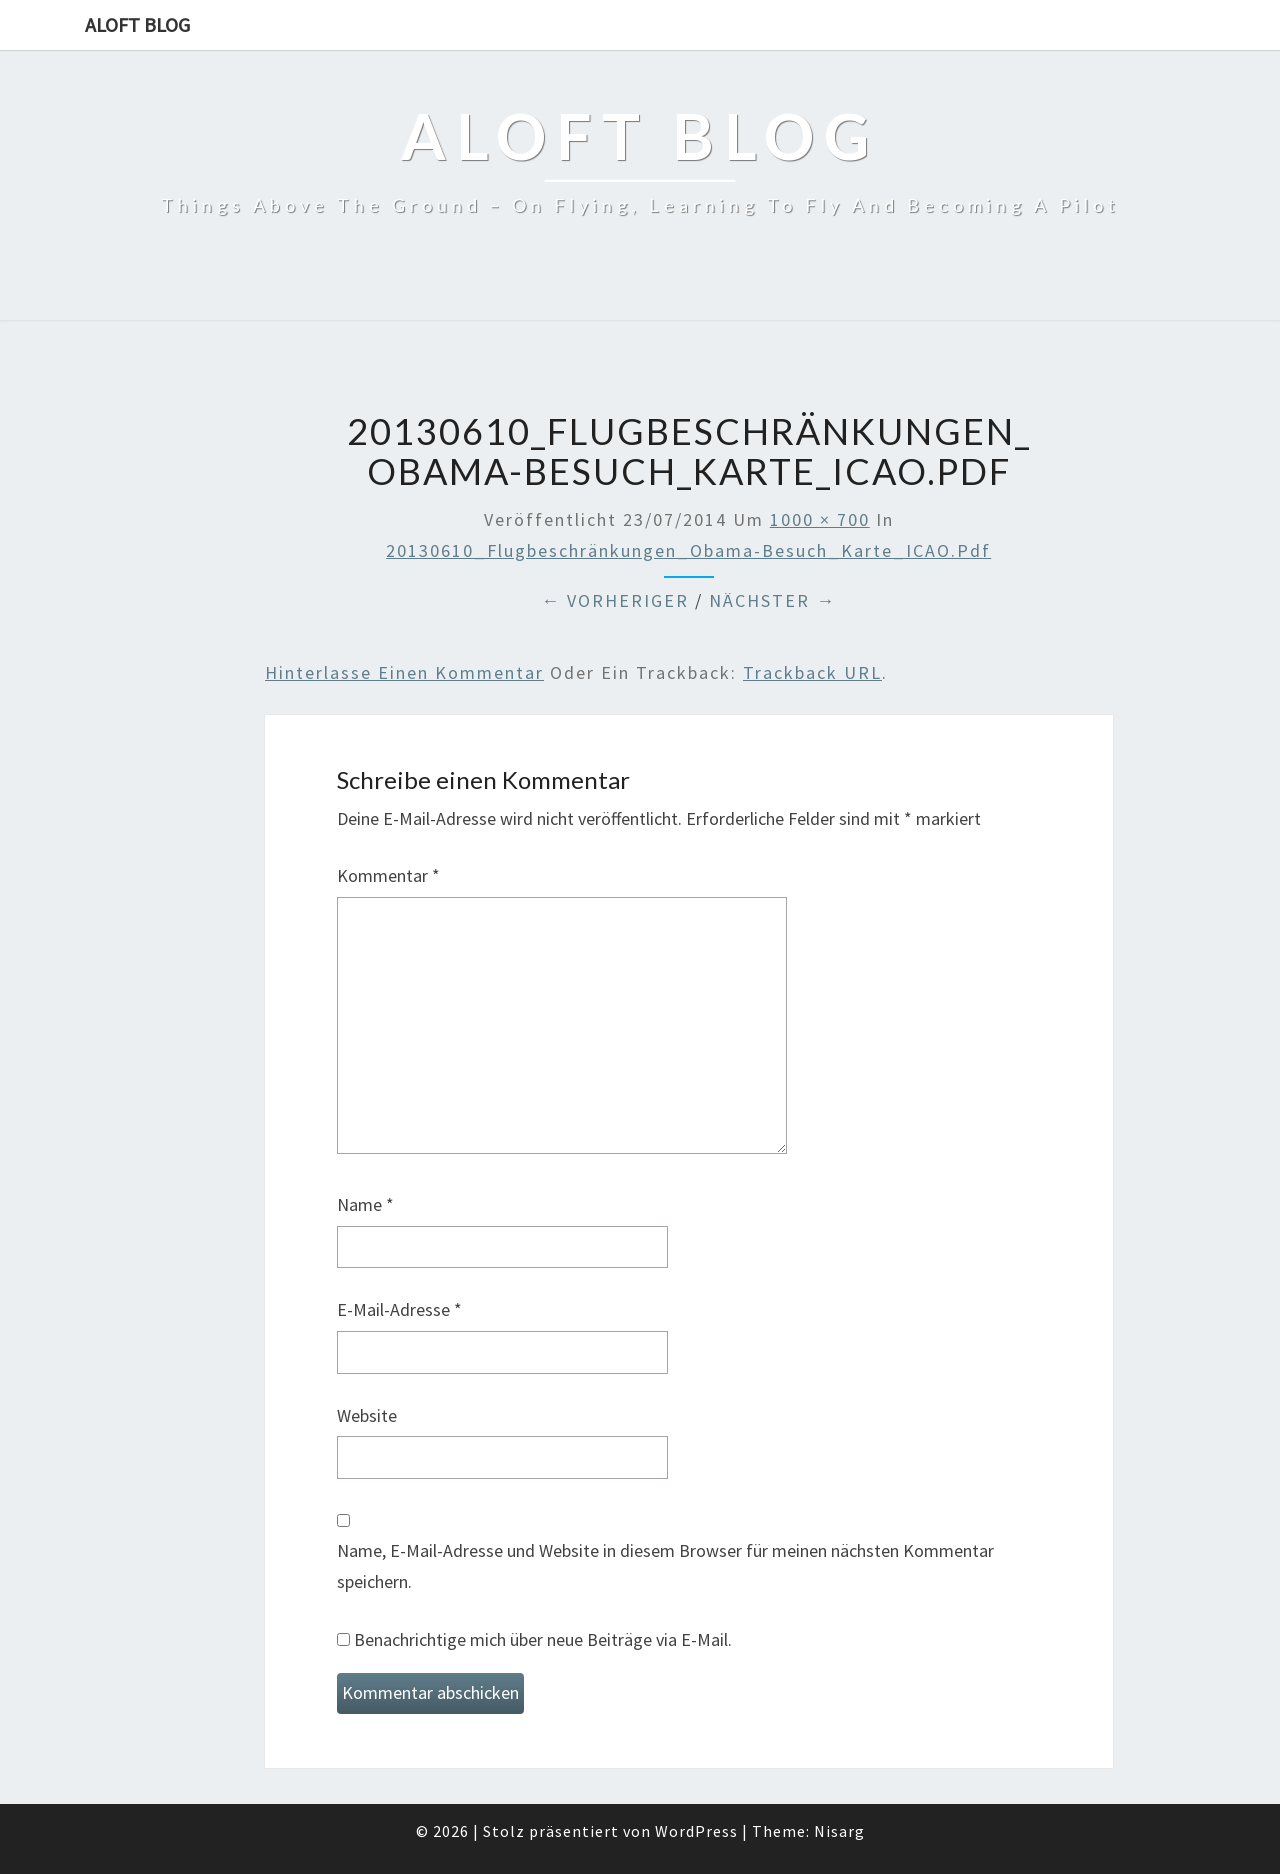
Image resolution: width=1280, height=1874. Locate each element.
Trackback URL (812, 672)
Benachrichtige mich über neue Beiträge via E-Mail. (543, 1639)
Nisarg (839, 1831)
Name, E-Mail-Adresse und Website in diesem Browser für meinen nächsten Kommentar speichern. (665, 1566)
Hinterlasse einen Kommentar (404, 672)
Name (365, 1204)
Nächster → (772, 600)
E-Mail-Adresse (399, 1309)
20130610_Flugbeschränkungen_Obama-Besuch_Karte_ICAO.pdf (688, 550)
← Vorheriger (615, 600)
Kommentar (388, 875)
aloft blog (137, 24)
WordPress (696, 1831)
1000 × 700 (820, 519)
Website (367, 1415)
